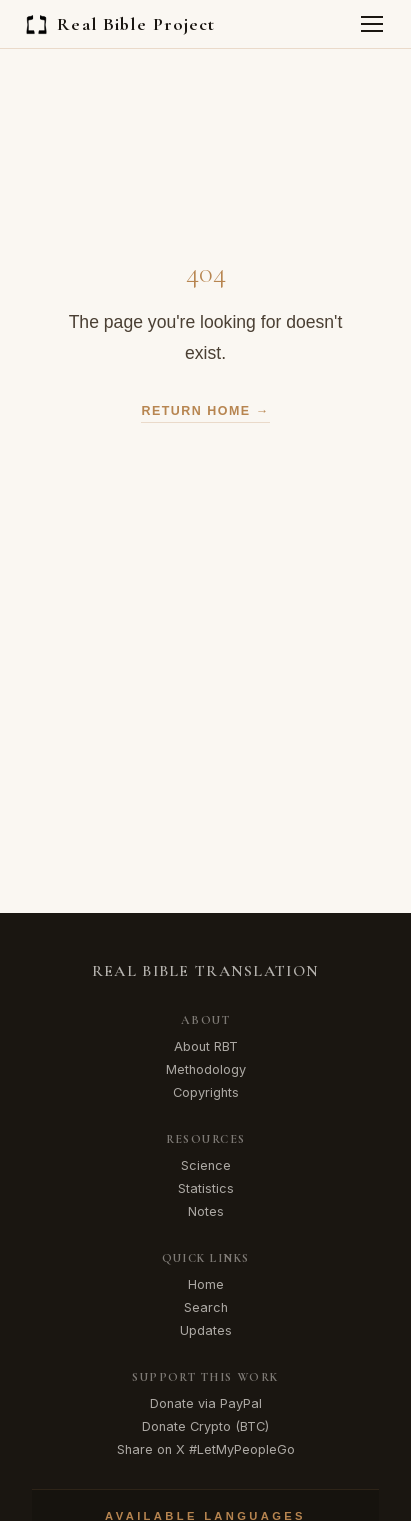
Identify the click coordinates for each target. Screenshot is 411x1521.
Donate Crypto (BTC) (205, 1426)
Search (206, 1307)
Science (206, 1165)
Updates (206, 1330)
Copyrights (206, 1092)
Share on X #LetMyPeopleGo (206, 1449)
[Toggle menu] (372, 24)
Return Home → (205, 411)
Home (206, 1284)
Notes (206, 1211)
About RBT (206, 1046)
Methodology (206, 1069)
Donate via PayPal (206, 1403)
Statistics (206, 1188)
